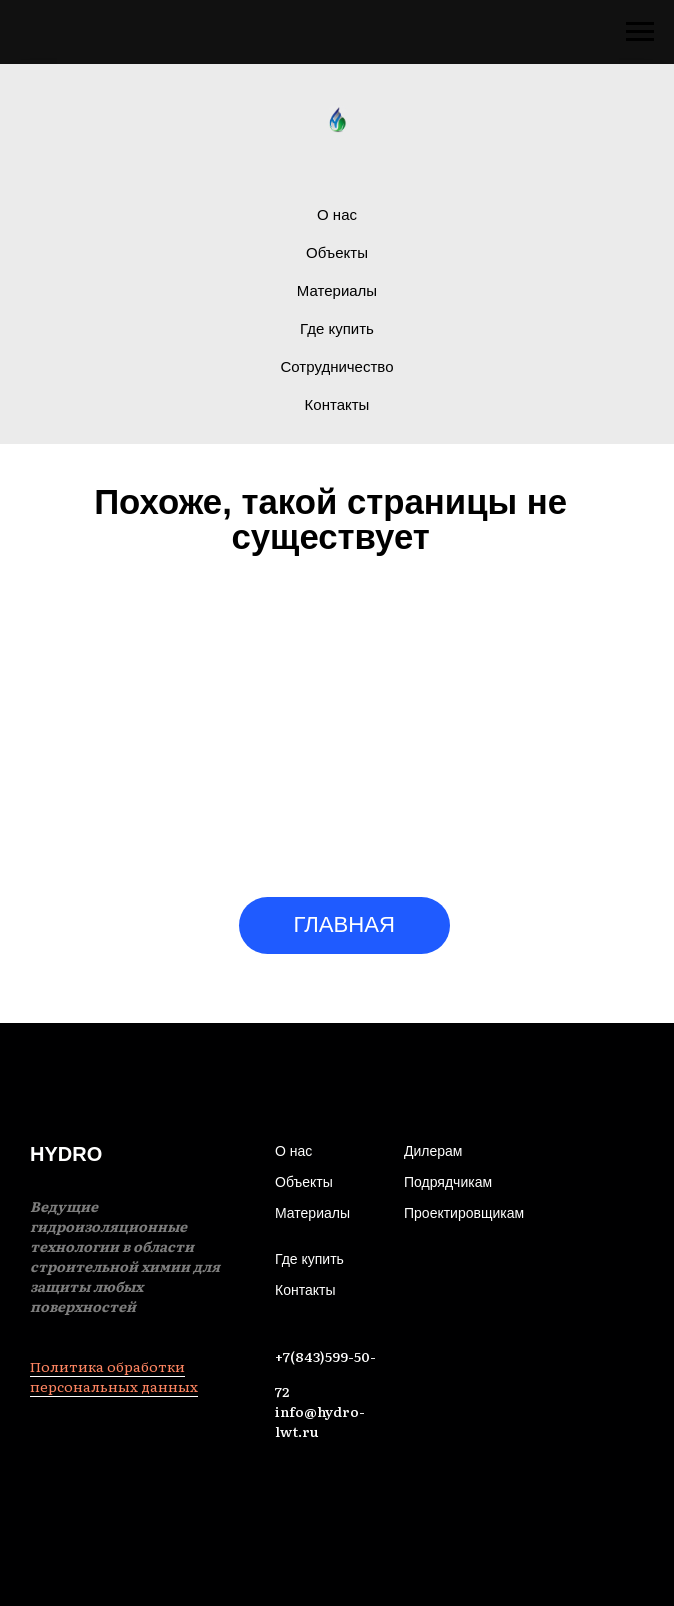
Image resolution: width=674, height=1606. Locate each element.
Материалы (337, 290)
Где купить (337, 328)
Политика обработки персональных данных (114, 1376)
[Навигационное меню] (640, 32)
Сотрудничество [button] (337, 366)
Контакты (337, 404)
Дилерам (433, 1151)
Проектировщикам (464, 1213)
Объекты (337, 252)
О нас (337, 214)
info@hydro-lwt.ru (320, 1421)
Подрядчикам (448, 1182)
